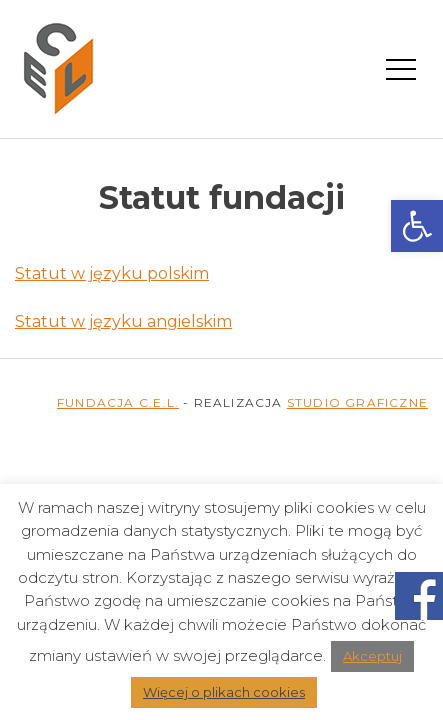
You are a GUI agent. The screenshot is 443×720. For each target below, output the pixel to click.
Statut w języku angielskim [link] (123, 321)
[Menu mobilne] (401, 67)
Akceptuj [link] (372, 656)
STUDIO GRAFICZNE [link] (357, 402)
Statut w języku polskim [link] (112, 273)
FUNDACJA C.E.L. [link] (118, 402)
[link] (417, 226)
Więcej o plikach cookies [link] (224, 692)
